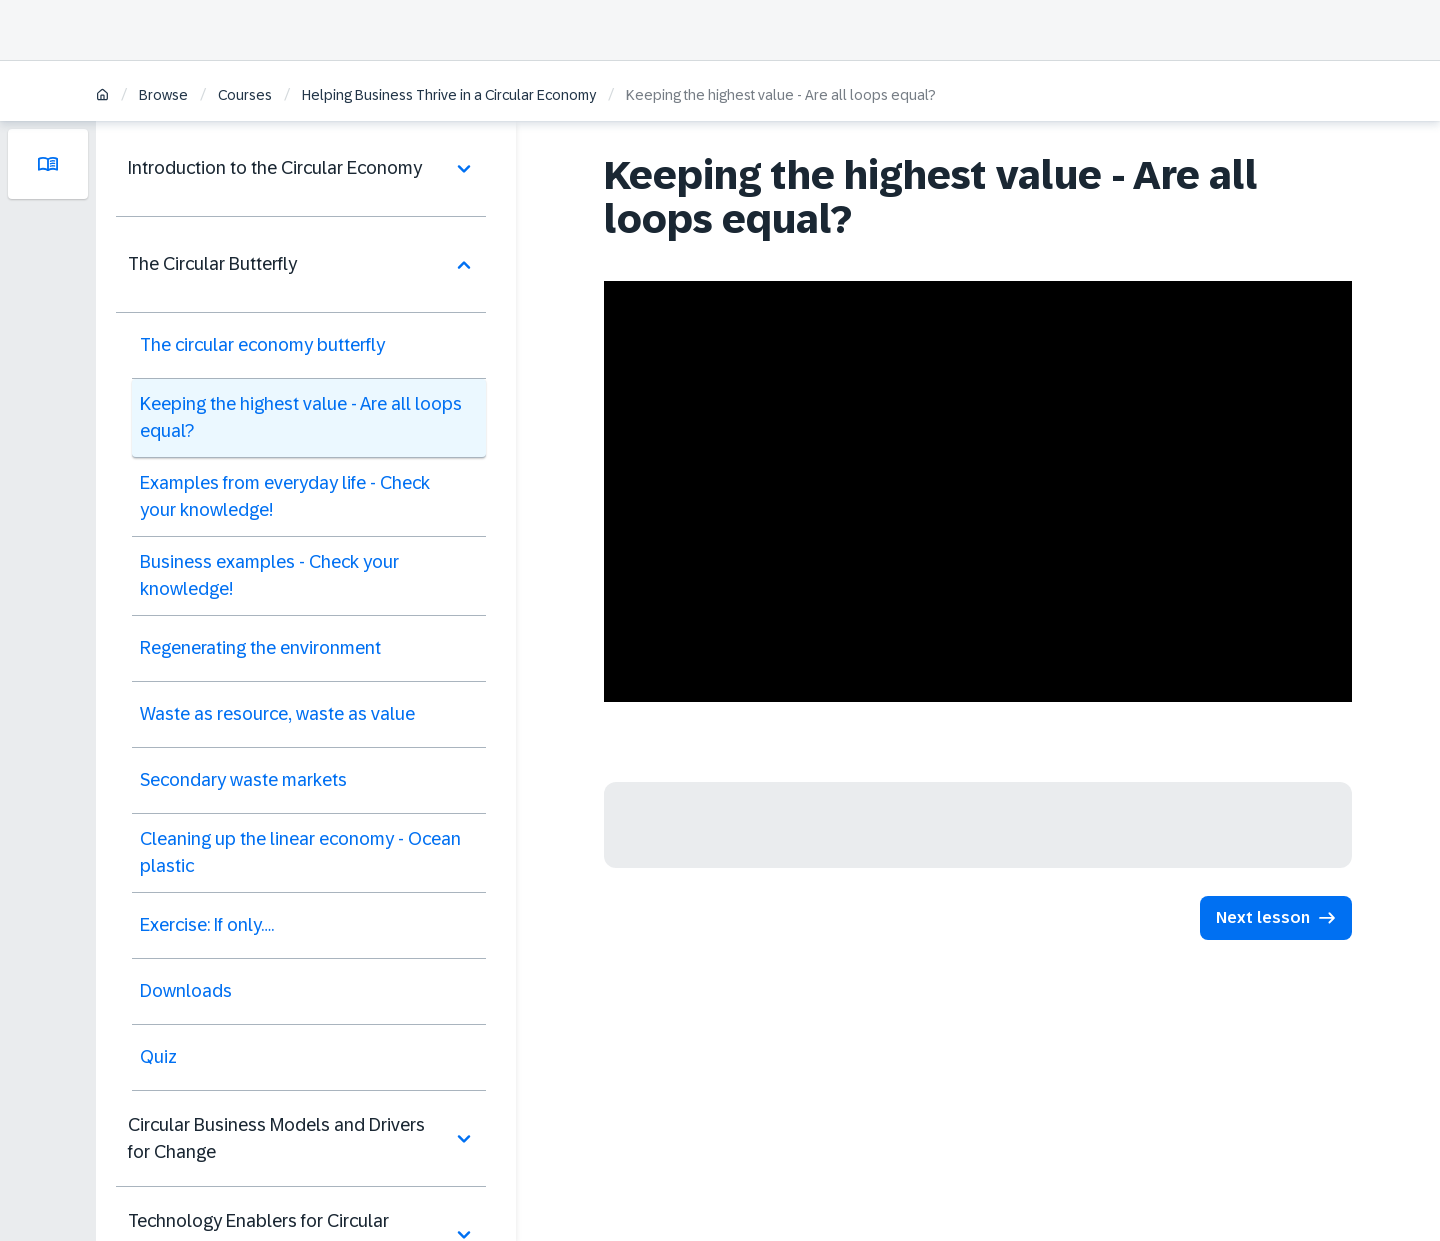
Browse (163, 95)
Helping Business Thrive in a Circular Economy (449, 95)
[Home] (102, 96)
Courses (245, 95)
